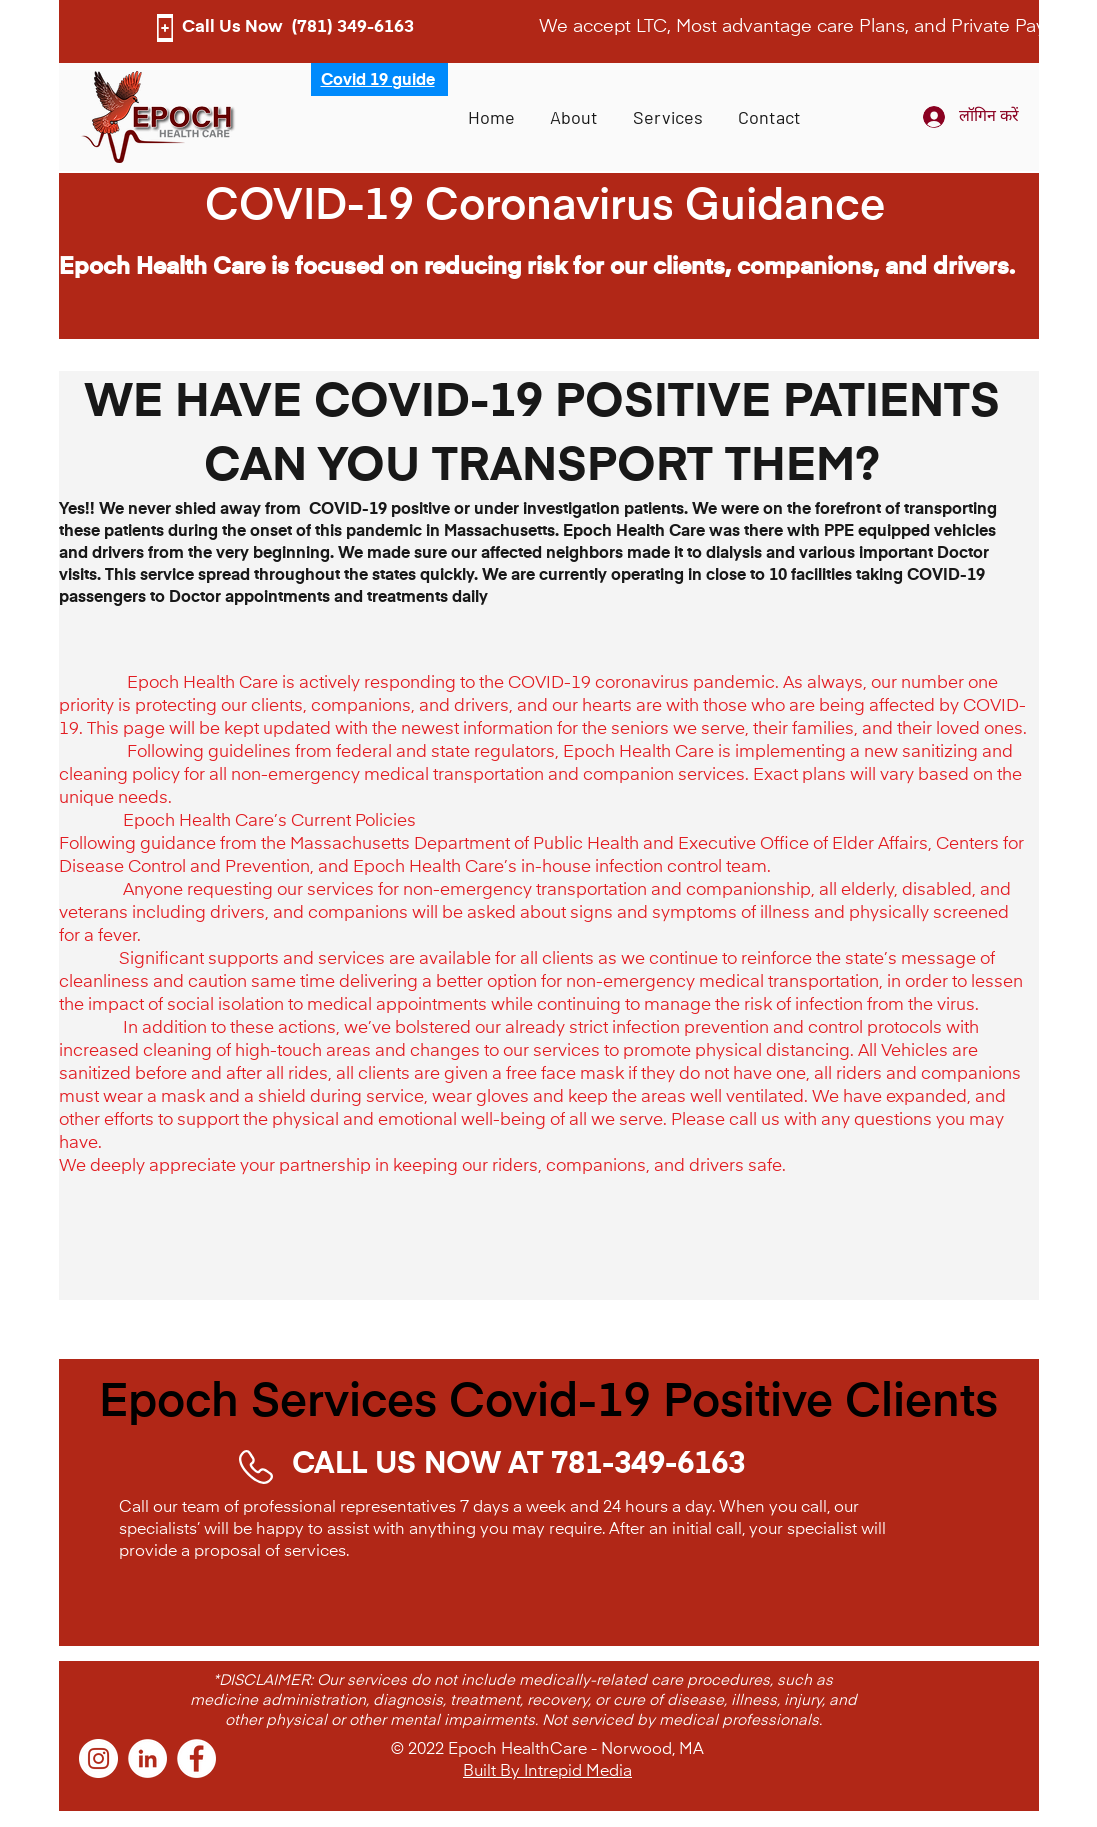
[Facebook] (196, 1758)
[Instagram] (98, 1758)
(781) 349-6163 (352, 27)
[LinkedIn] (147, 1758)
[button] (668, 117)
